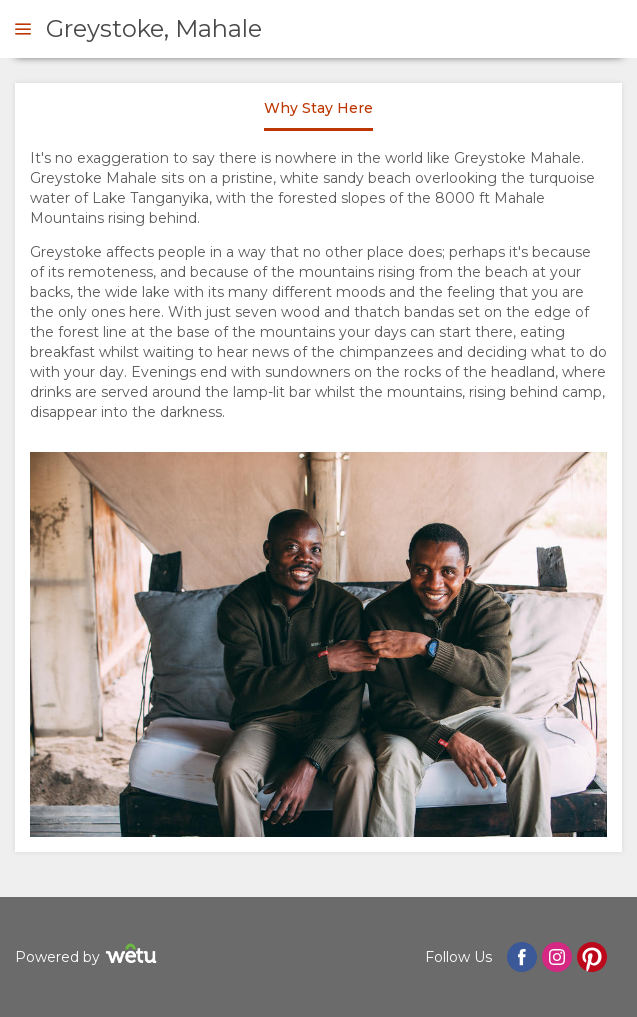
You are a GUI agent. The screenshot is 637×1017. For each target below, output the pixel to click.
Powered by (88, 956)
